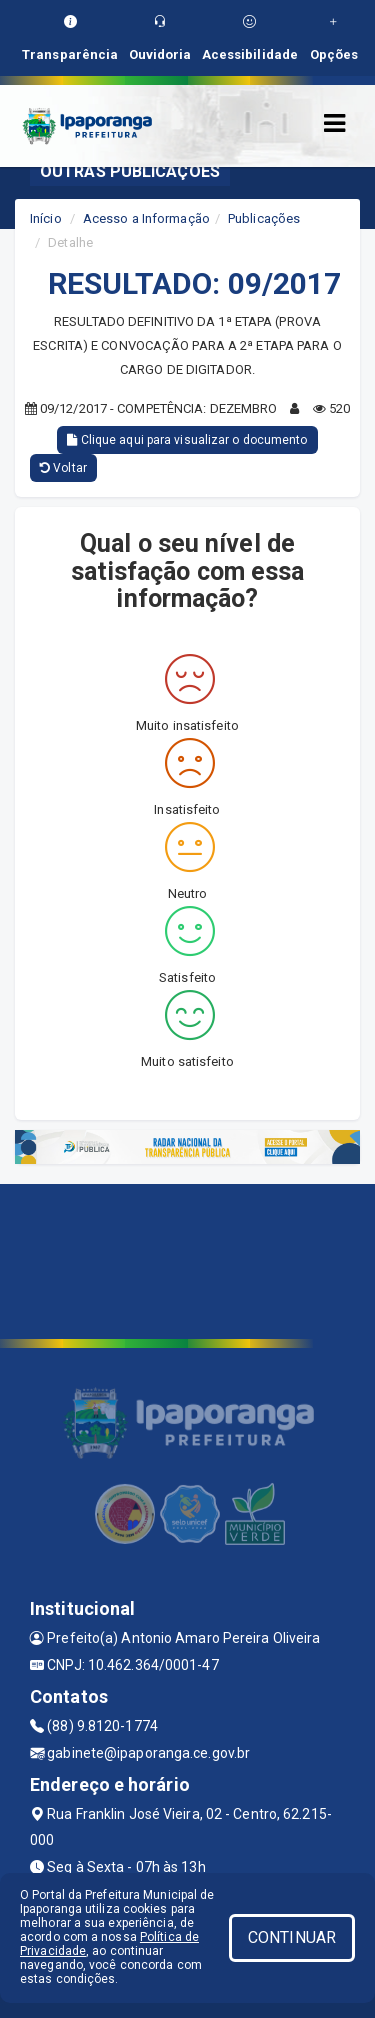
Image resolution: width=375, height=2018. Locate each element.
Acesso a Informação (146, 218)
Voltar (63, 468)
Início (46, 218)
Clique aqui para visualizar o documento (187, 440)
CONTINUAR (292, 1937)
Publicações (264, 218)
